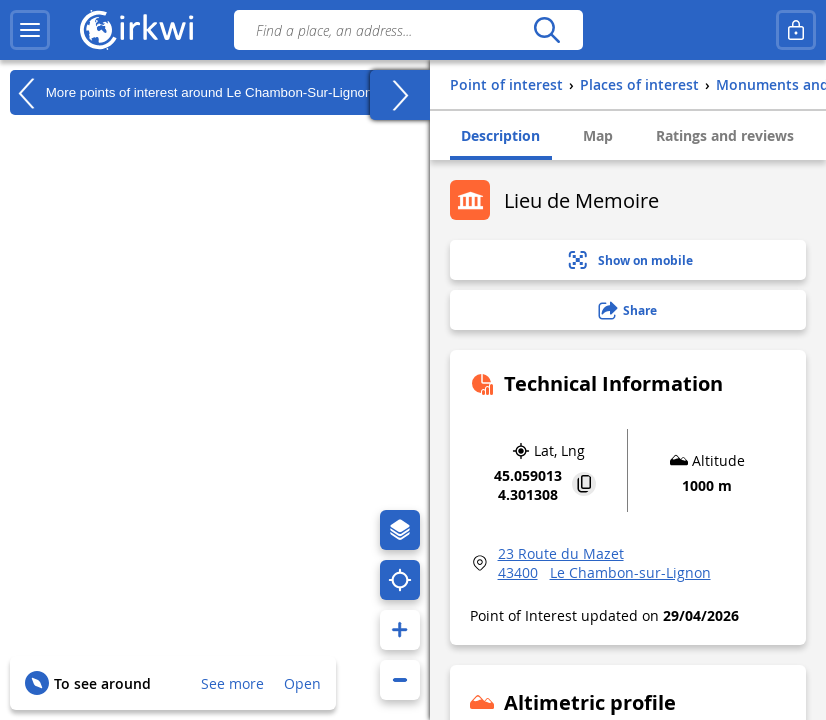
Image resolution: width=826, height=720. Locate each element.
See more (232, 683)
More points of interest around (191, 93)
